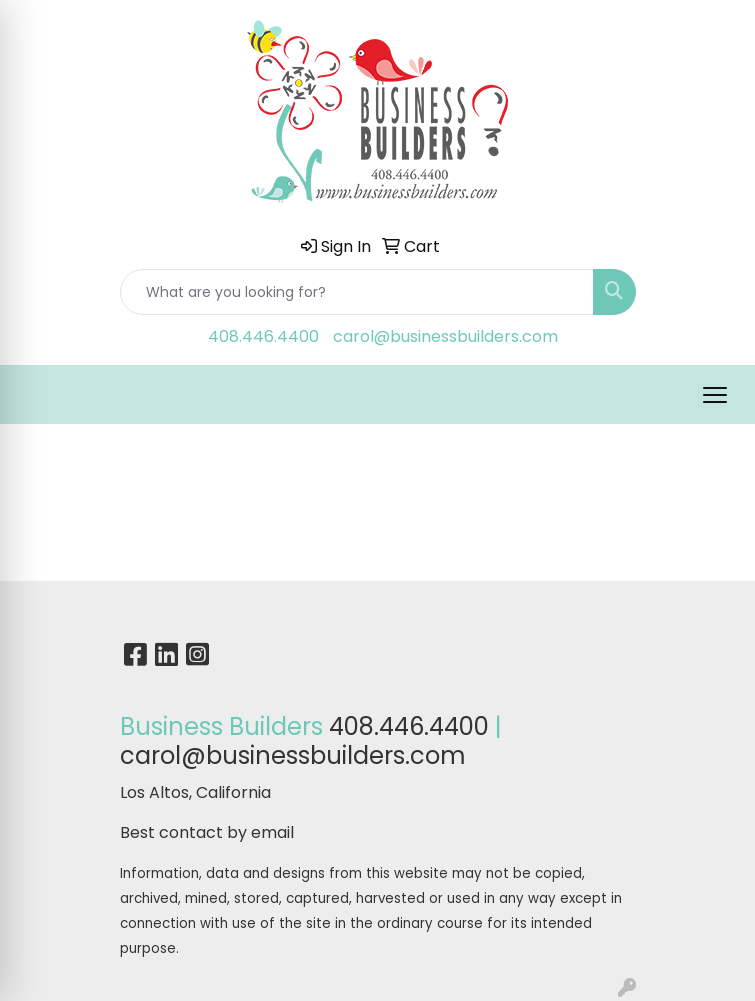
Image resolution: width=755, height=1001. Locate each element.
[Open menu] (715, 395)
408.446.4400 (263, 336)
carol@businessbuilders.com (445, 336)
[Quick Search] (357, 292)
